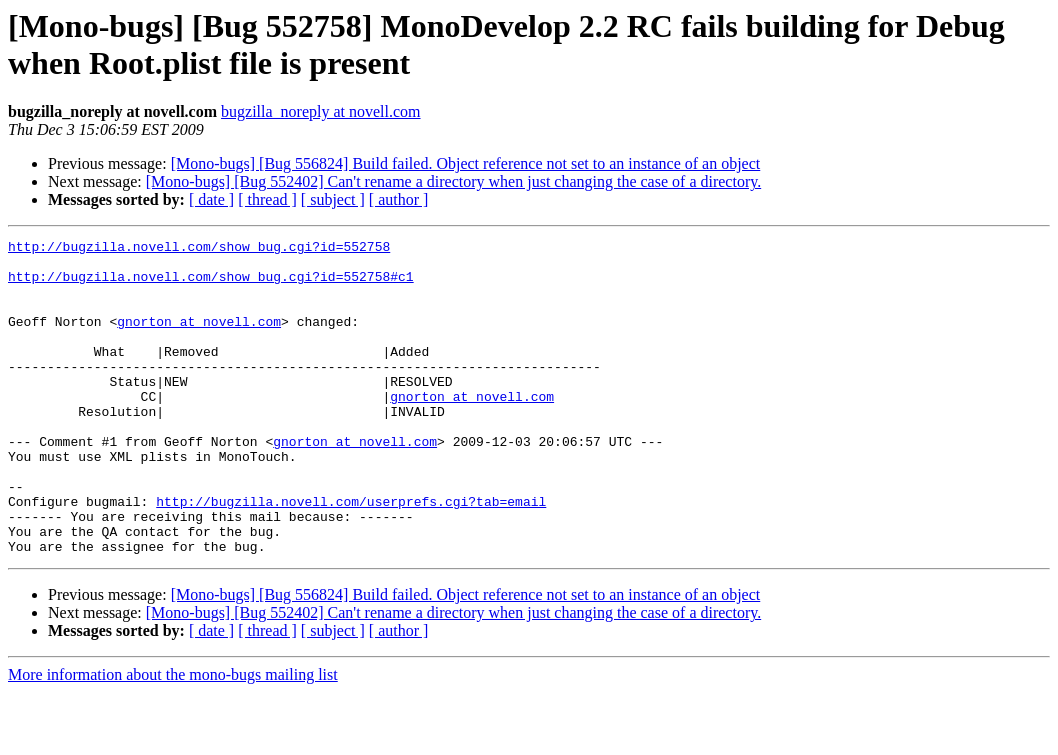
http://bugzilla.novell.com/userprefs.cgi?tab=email (351, 555)
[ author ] (399, 199)
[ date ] (211, 199)
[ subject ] (333, 199)
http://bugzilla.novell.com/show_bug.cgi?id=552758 (199, 249)
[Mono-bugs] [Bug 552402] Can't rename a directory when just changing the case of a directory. (453, 181)
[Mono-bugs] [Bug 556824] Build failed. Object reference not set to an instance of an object (466, 163)
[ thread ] (267, 199)
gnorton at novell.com (199, 339)
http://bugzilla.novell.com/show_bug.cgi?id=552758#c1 (211, 285)
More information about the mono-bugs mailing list (173, 737)
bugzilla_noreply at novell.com (321, 111)
